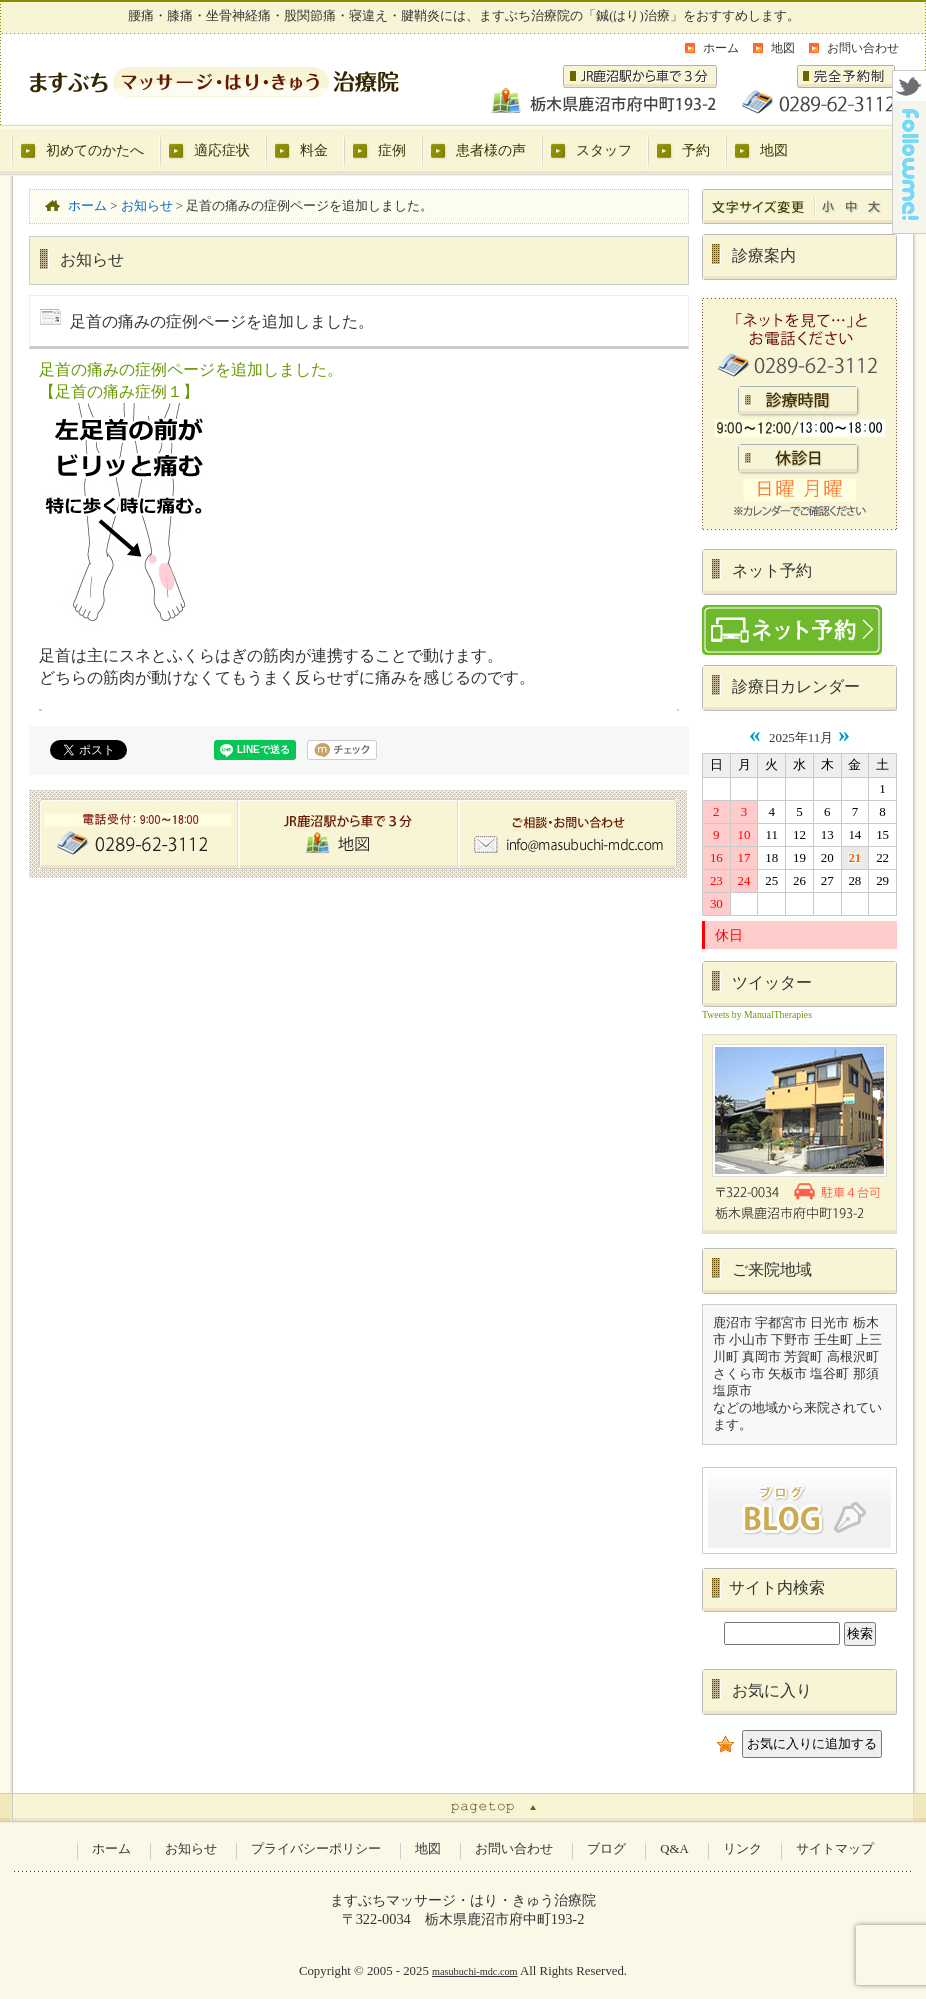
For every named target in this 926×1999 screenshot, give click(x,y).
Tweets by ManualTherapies (757, 1014)
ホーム (721, 48)
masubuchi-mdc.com (475, 1971)
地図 (783, 48)
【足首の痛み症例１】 (119, 391)
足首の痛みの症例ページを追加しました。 (191, 369)
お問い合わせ (863, 48)
